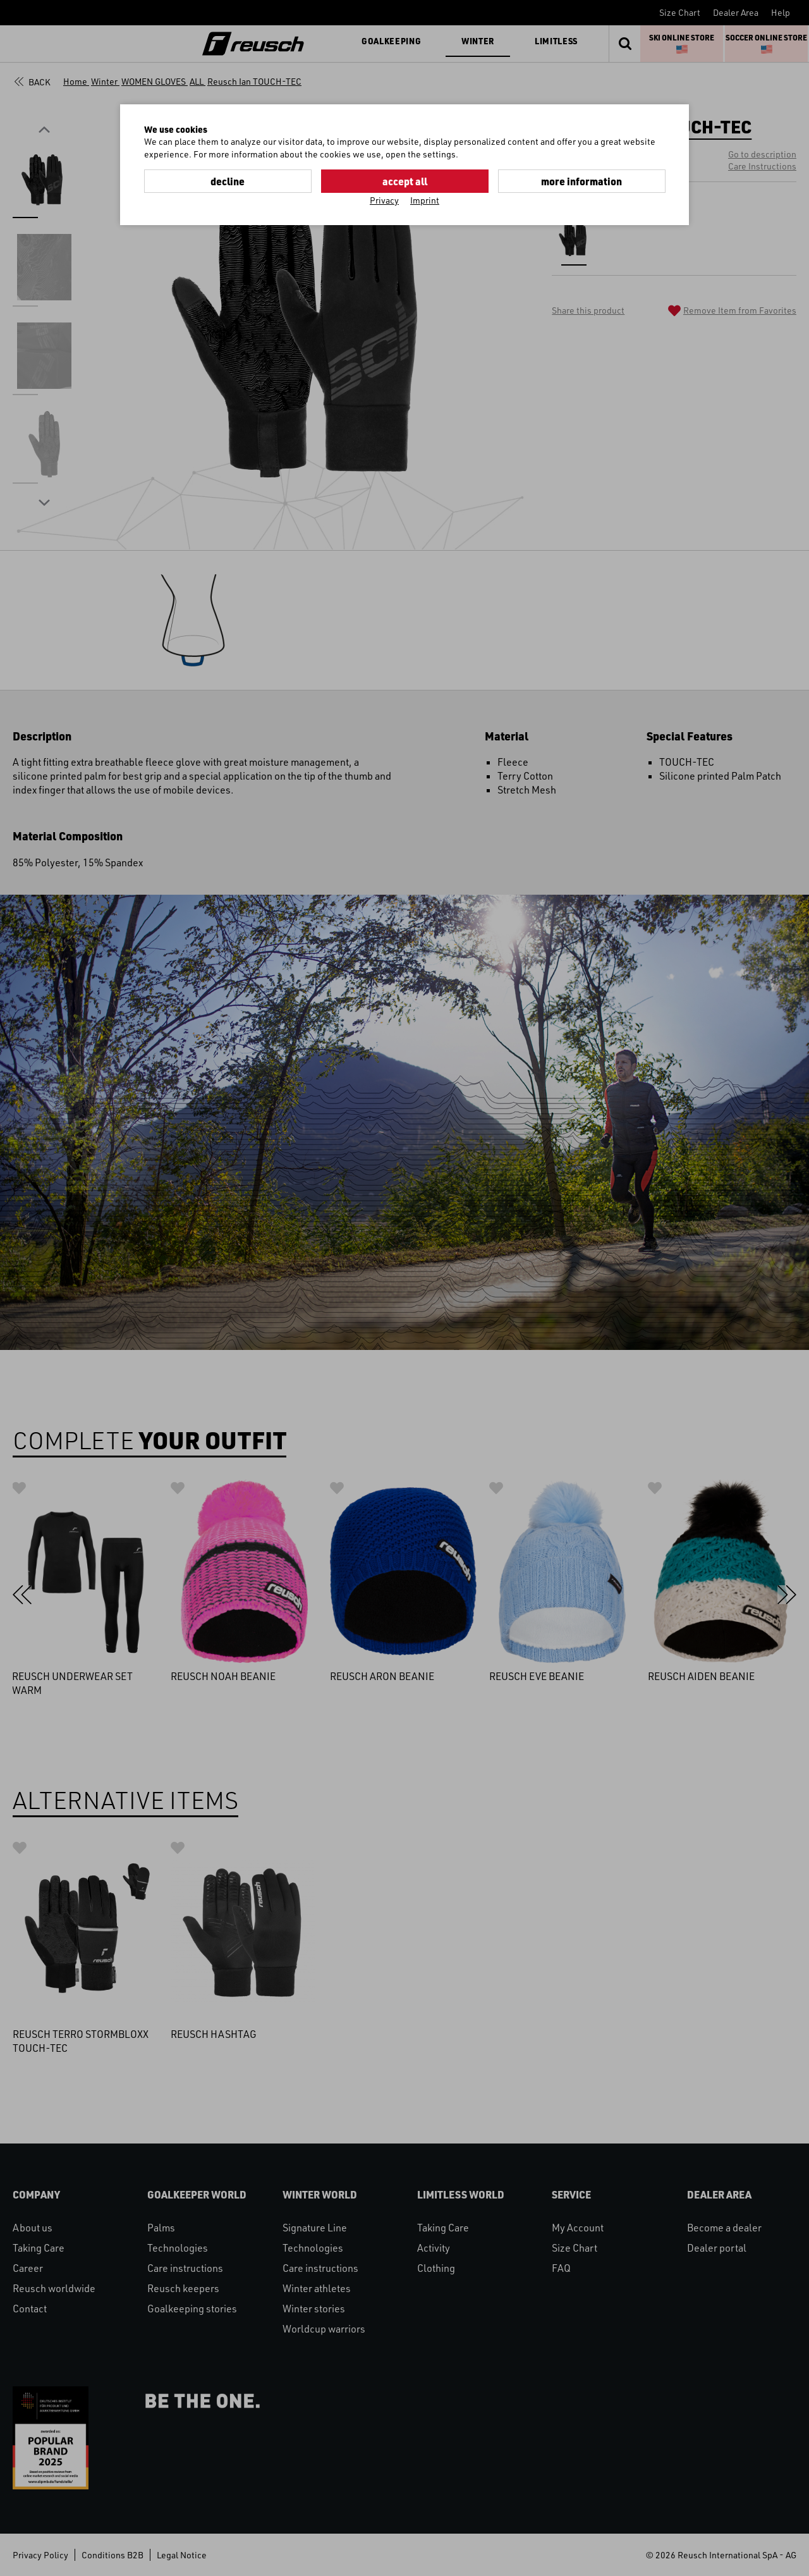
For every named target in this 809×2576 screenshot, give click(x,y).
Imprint (424, 200)
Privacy (384, 200)
